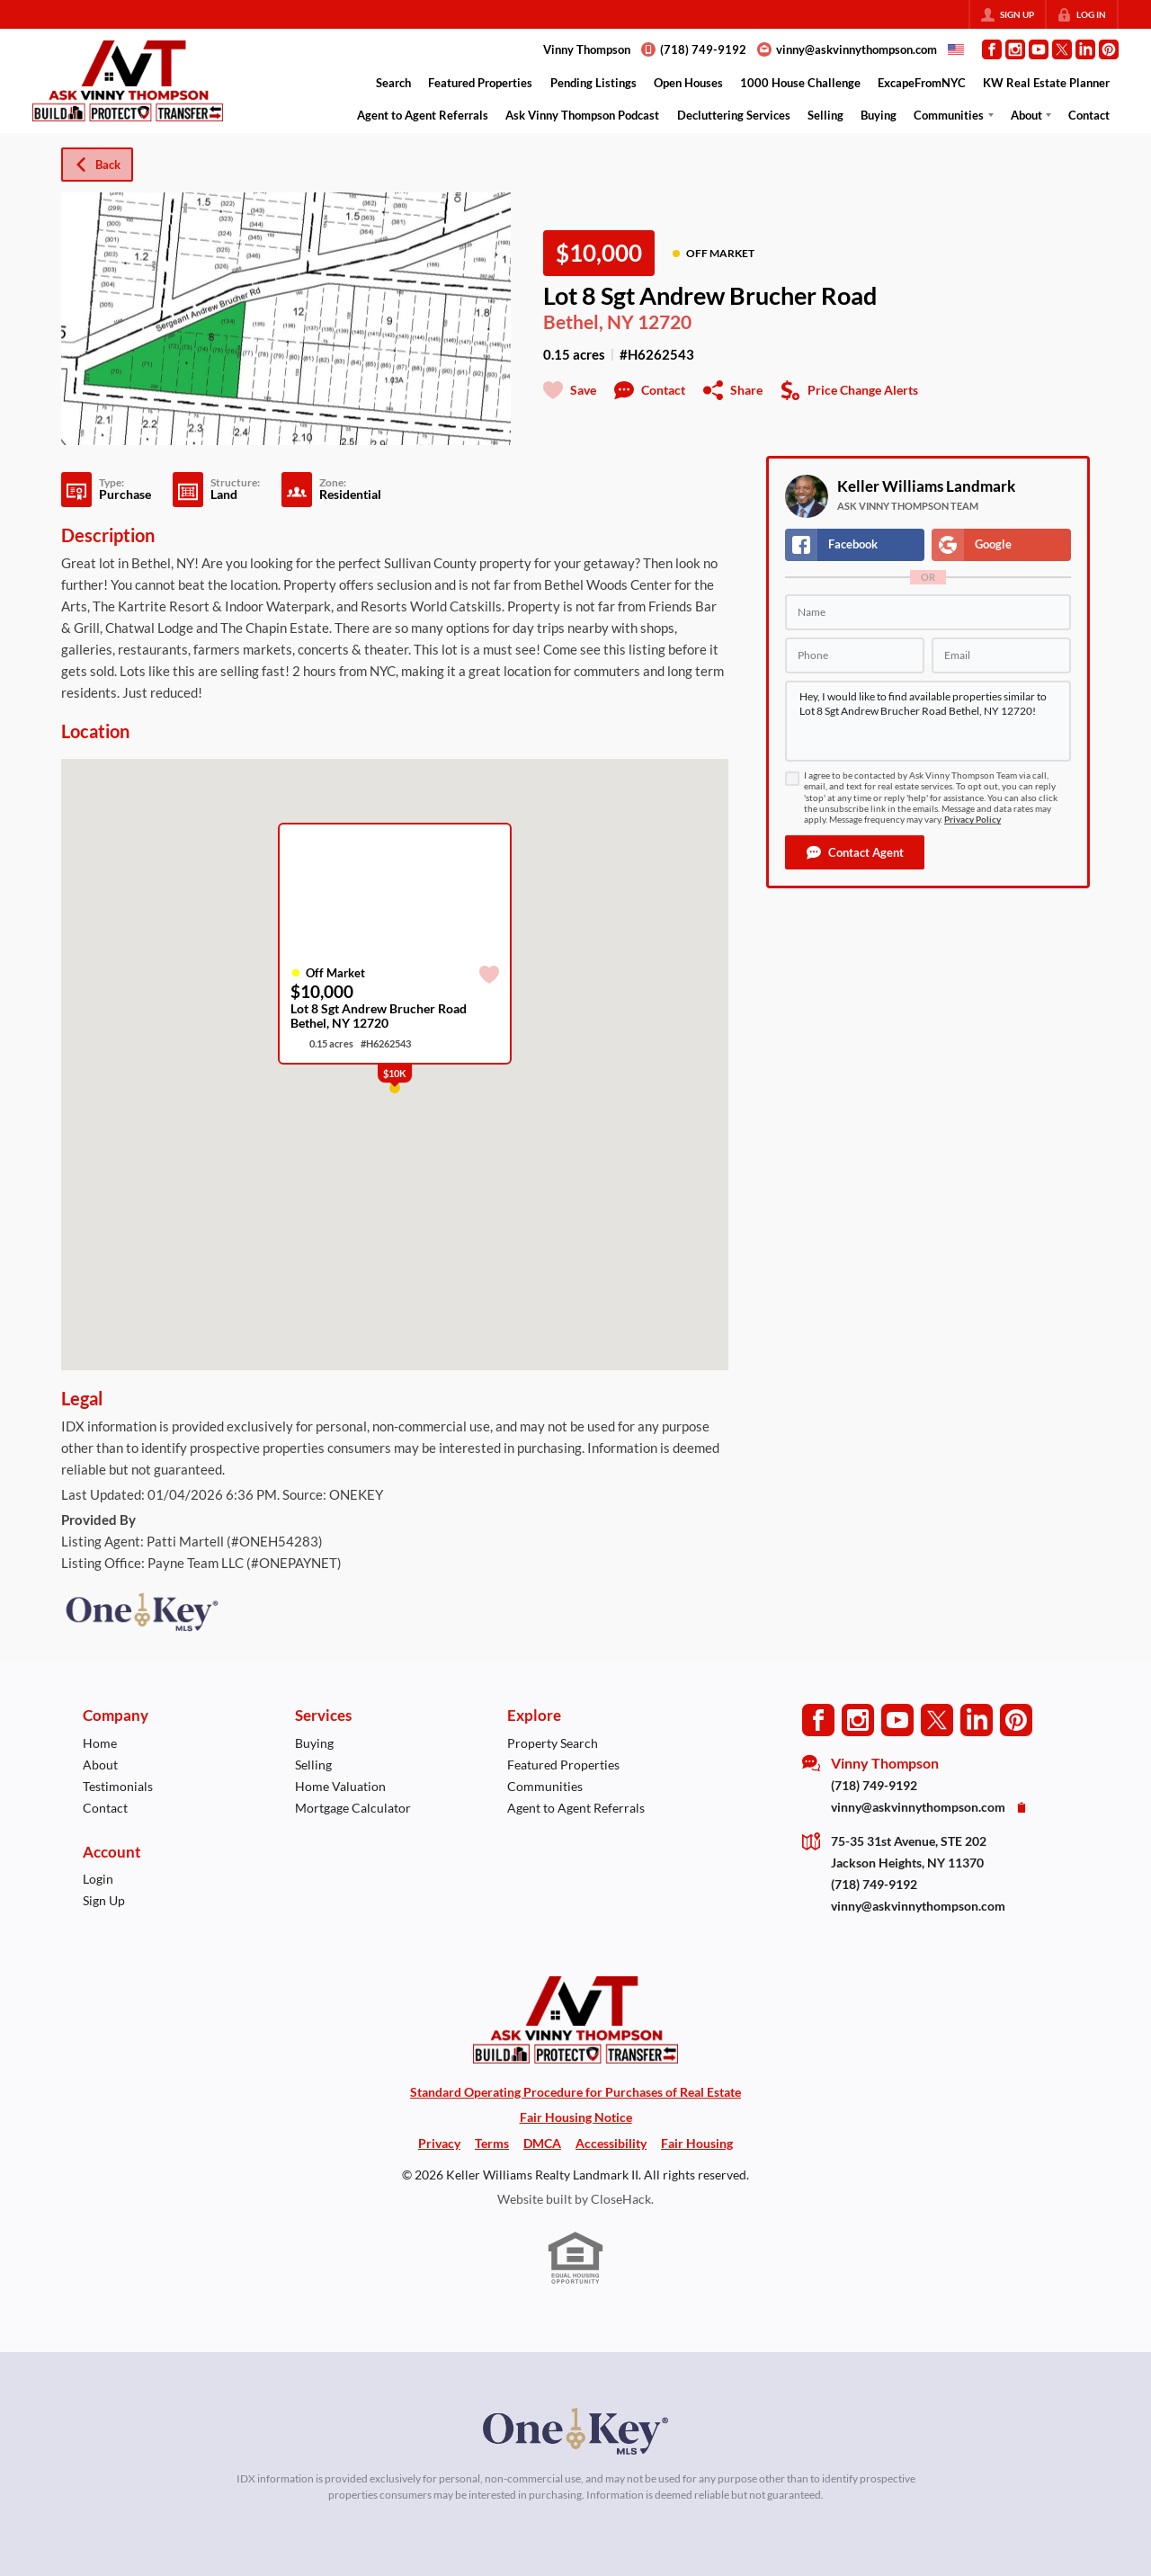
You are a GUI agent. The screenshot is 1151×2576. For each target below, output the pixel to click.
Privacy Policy (972, 819)
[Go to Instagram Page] (1015, 49)
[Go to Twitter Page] (1062, 49)
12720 (664, 322)
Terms (492, 2143)
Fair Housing (697, 2143)
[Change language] (956, 49)
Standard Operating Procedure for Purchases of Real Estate (575, 2091)
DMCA (542, 2143)
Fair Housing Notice (576, 2117)
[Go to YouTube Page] (1038, 49)
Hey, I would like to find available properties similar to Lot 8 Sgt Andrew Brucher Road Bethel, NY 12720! (928, 721)
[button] (854, 852)
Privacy (439, 2143)
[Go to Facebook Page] (992, 49)
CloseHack (621, 2198)
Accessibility (611, 2143)
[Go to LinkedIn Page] (1085, 49)
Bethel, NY (588, 322)
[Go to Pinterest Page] (1109, 49)
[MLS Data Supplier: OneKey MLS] (575, 2431)
